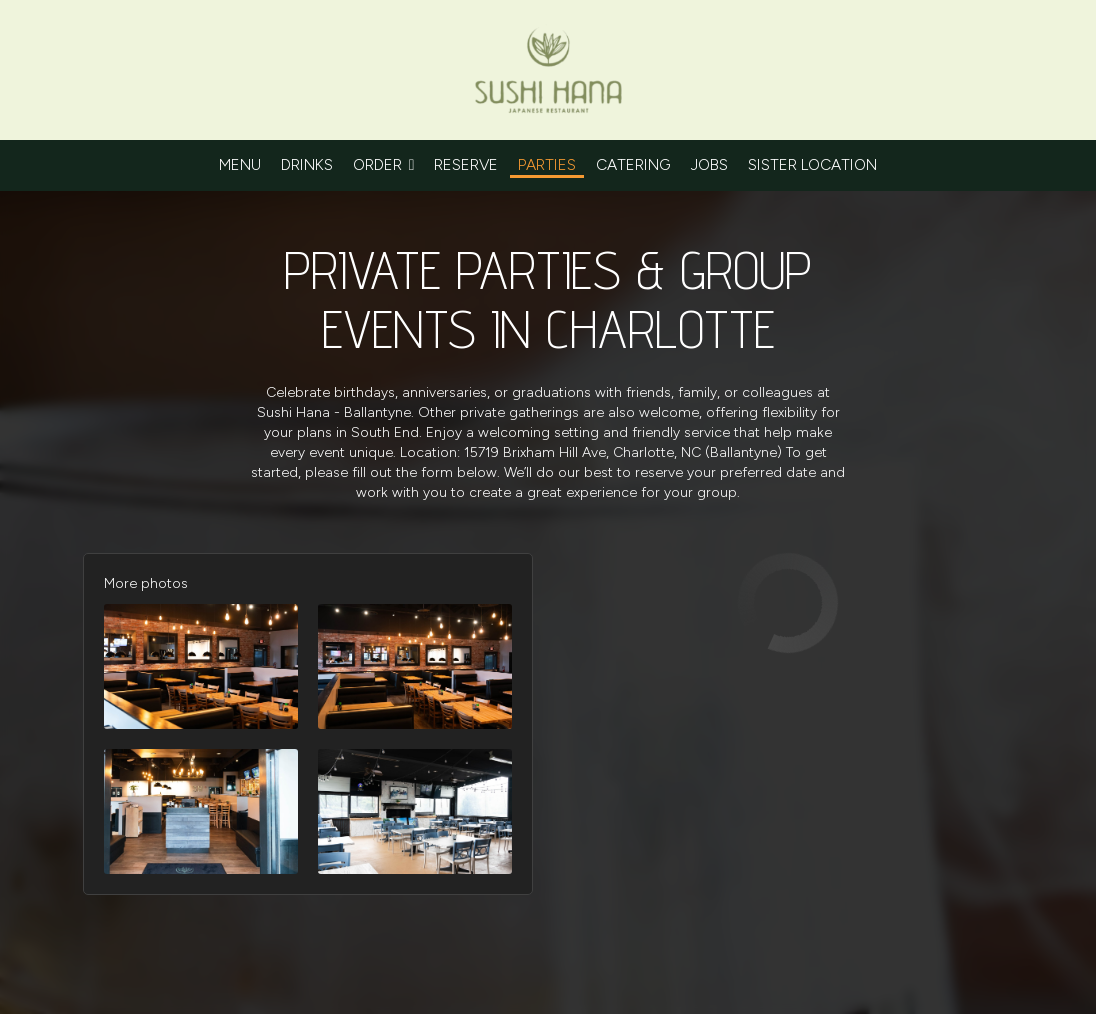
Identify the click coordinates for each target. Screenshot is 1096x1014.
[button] (201, 666)
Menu (240, 164)
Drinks (307, 164)
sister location (812, 164)
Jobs (709, 164)
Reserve (466, 164)
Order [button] (384, 164)
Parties (547, 164)
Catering (633, 164)
